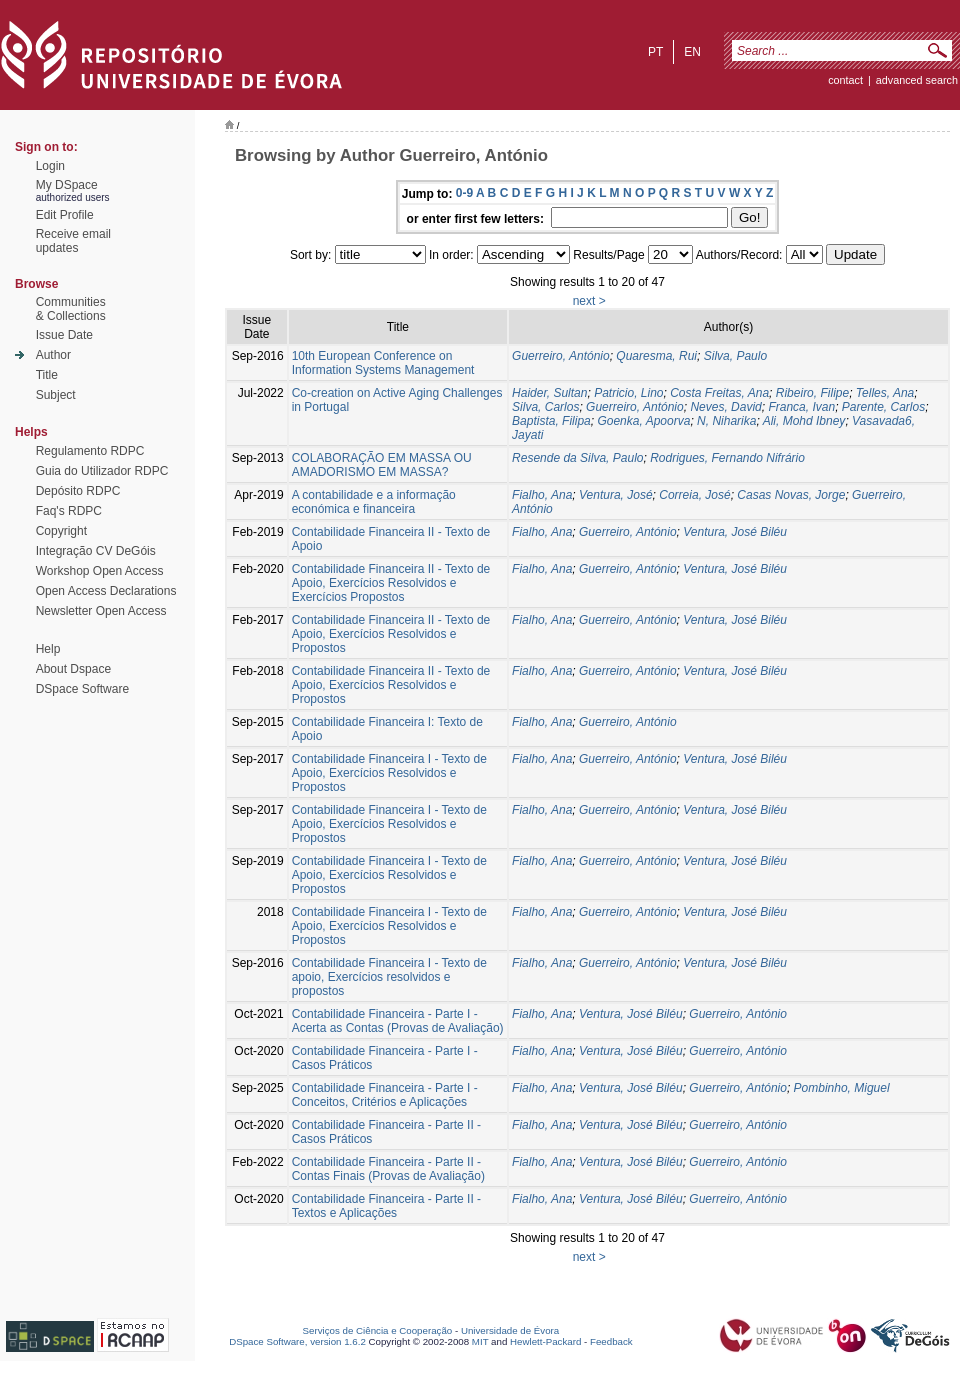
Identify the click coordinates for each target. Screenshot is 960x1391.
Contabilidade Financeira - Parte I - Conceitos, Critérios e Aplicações (385, 1095)
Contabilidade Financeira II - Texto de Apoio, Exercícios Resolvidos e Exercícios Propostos (391, 583)
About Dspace (73, 669)
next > (589, 301)
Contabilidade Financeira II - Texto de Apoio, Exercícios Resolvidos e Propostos (391, 634)
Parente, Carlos (883, 407)
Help (48, 649)
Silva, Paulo (735, 356)
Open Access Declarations (106, 591)
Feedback (611, 1341)
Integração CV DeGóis (96, 551)
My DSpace (67, 185)
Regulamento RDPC (90, 451)
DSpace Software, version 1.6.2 (297, 1341)
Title (47, 375)
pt (655, 52)
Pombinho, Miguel (842, 1088)
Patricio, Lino (628, 393)
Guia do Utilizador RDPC (102, 471)
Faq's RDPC (69, 511)
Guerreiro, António (561, 356)
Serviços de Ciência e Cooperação (378, 1330)
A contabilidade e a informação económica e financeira (374, 502)
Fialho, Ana (542, 495)
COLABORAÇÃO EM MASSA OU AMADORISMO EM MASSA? (382, 465)
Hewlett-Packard (545, 1341)
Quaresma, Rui (656, 356)
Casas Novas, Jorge (791, 495)
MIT (480, 1341)
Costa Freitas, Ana (719, 393)
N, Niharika (726, 421)
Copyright (61, 531)
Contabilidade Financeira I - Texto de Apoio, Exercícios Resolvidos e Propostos (389, 773)
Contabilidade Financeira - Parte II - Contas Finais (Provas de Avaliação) (388, 1169)
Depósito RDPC (78, 491)
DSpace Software (82, 689)
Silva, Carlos (545, 407)
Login (50, 166)
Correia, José (694, 495)
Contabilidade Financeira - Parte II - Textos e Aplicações (386, 1206)
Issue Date (64, 335)
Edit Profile (65, 215)
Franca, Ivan (801, 407)
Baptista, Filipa (551, 421)
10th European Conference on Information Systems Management (383, 363)
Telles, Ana (885, 393)
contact (845, 80)
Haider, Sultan (549, 393)
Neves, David (725, 407)
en (692, 52)
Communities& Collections (71, 309)
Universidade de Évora (510, 1330)
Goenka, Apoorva (643, 421)
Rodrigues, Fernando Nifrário (727, 458)
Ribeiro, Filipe (812, 393)
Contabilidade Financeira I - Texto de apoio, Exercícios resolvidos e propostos (389, 977)
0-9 (464, 193)
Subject (56, 395)
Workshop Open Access (100, 571)
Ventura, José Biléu (735, 532)
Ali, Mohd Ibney (804, 421)
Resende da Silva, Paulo (577, 458)
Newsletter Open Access (101, 611)
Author (53, 355)
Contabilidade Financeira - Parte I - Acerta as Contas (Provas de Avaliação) (398, 1021)
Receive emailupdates (73, 241)
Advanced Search (917, 80)
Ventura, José (616, 495)
